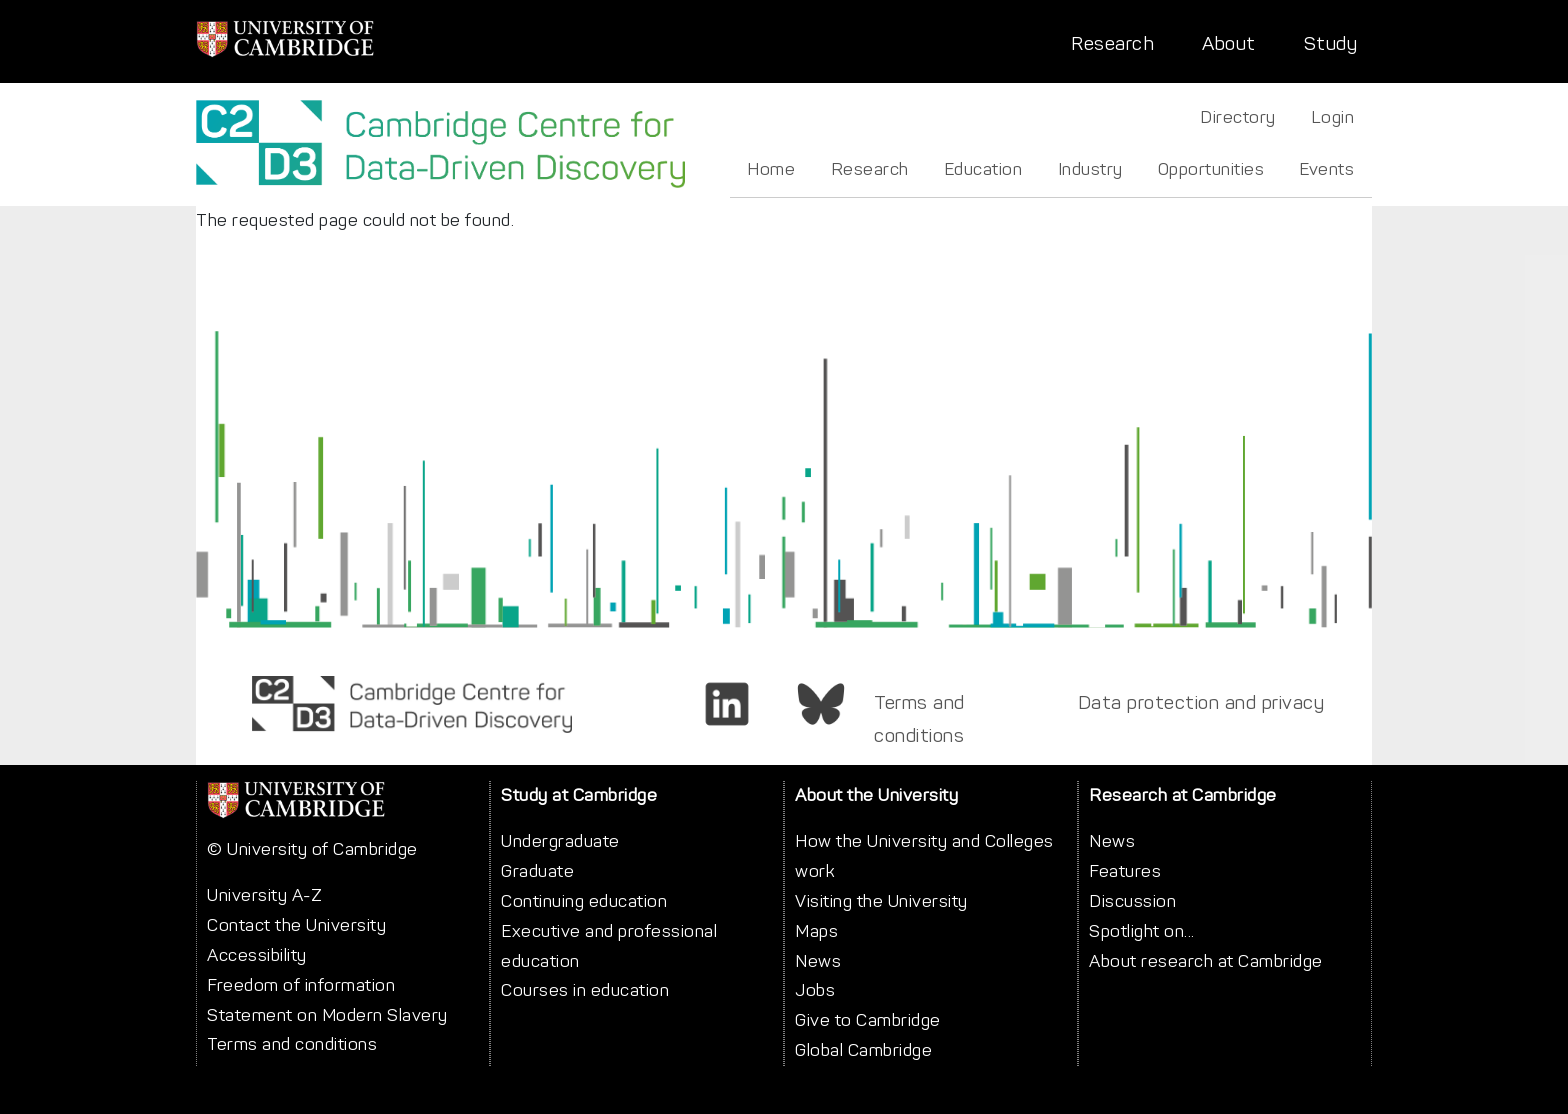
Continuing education (584, 901)
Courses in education (585, 990)
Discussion (1132, 901)
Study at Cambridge (579, 795)
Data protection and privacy (1201, 702)
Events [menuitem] (1326, 169)
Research (1112, 43)
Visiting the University (881, 901)
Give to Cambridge (868, 1020)
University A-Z (264, 895)
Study (1331, 43)
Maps (816, 931)
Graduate (537, 871)
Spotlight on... (1142, 931)
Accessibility (257, 955)
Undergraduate (560, 841)
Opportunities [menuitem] (1211, 169)
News (818, 961)
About (1229, 43)
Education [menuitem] (983, 169)
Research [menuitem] (870, 169)
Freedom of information (301, 985)
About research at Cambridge (1206, 961)
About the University (876, 795)
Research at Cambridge (1183, 795)
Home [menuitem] (771, 169)
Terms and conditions (919, 719)
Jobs (815, 990)
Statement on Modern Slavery (327, 1015)
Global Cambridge (863, 1050)
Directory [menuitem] (1238, 117)
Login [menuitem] (1333, 117)
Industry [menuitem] (1090, 169)
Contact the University (296, 925)
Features (1125, 871)
